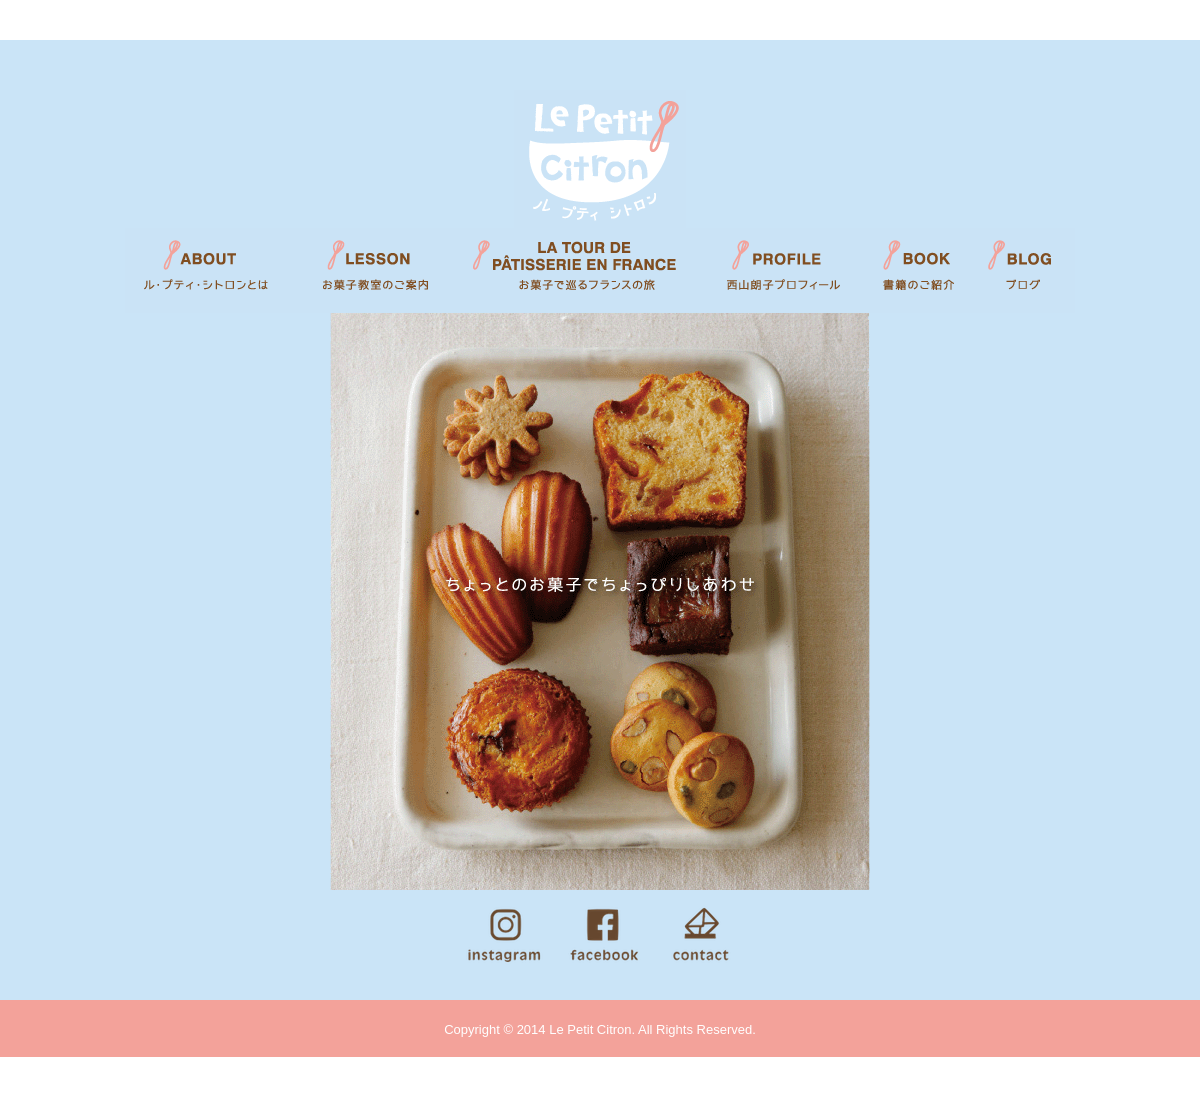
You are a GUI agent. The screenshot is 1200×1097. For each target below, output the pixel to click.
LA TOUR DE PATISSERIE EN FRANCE (580, 270)
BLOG (1027, 270)
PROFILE (785, 270)
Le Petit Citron (600, 159)
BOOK (917, 270)
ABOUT (210, 270)
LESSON (370, 270)
